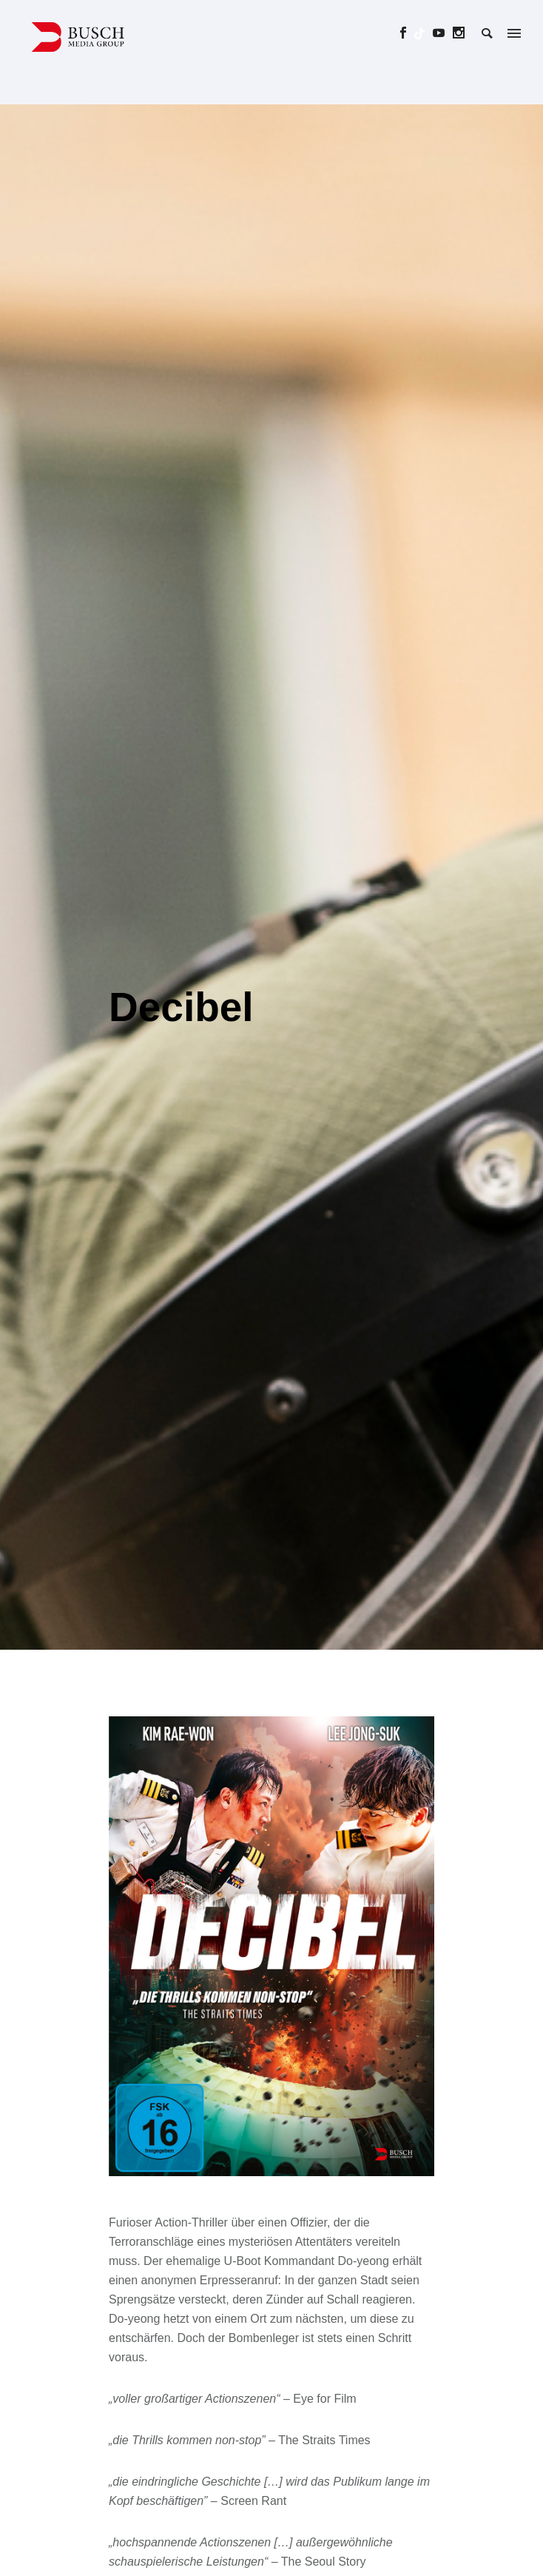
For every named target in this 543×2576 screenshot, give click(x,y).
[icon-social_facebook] (407, 33)
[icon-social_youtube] (443, 33)
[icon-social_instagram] (459, 33)
